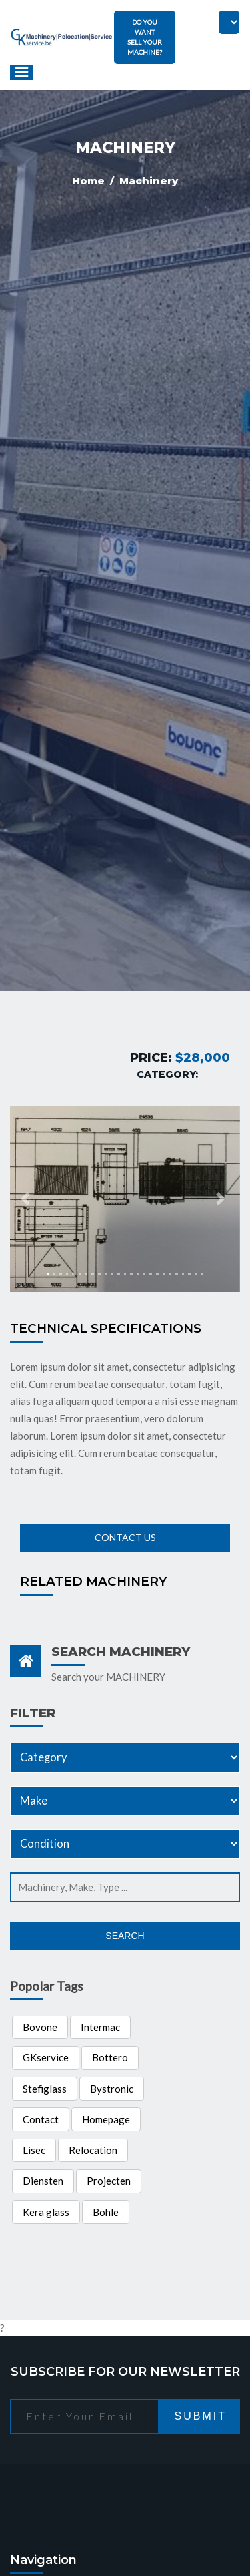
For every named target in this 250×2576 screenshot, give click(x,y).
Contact (41, 2119)
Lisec (34, 2150)
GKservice (46, 2057)
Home (89, 180)
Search (124, 1935)
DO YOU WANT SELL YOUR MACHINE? (144, 37)
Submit (201, 2416)
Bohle (106, 2212)
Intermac (100, 2027)
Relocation (93, 2150)
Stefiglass (45, 2089)
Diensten (43, 2181)
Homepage (106, 2119)
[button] (27, 1199)
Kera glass (46, 2212)
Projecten (109, 2181)
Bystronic (111, 2089)
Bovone (40, 2027)
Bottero (110, 2057)
